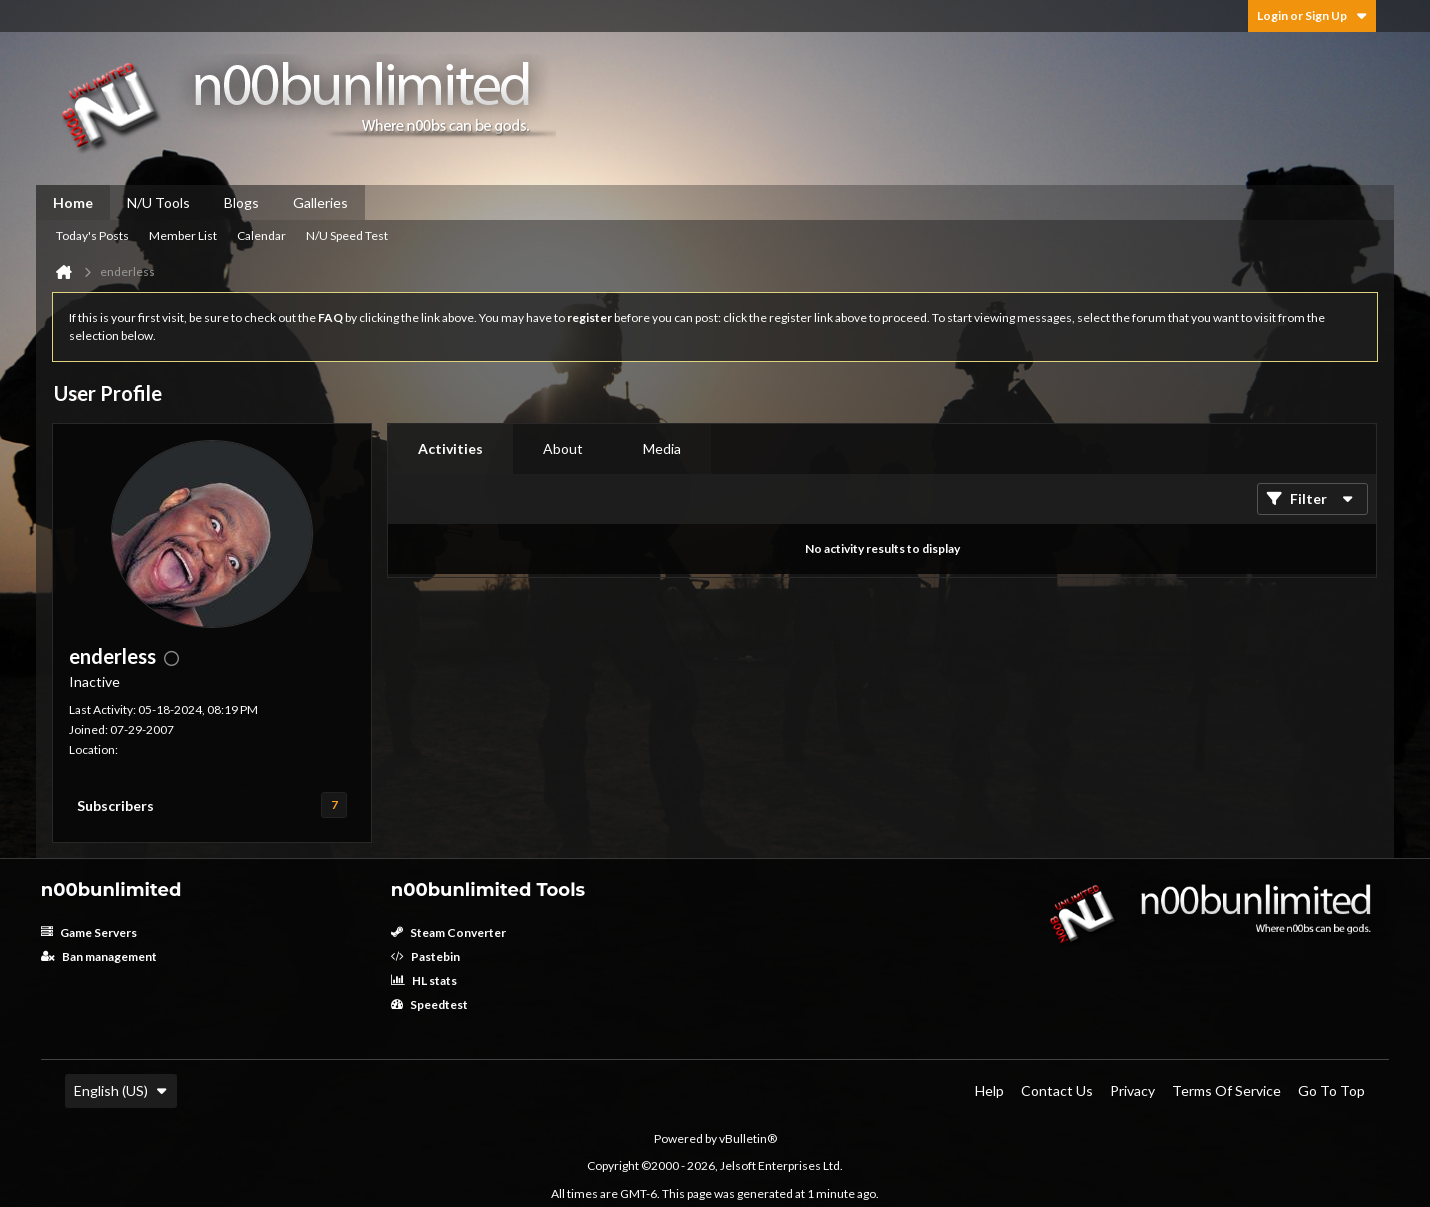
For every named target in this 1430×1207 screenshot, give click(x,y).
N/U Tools (158, 202)
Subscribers (115, 805)
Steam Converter (448, 932)
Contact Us (1057, 1090)
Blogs (241, 202)
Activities (450, 448)
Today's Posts (92, 235)
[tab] (450, 449)
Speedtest (429, 1004)
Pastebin (425, 956)
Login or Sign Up (1312, 15)
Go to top (1331, 1090)
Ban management (99, 956)
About (563, 448)
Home (73, 202)
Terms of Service (1226, 1090)
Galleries (320, 202)
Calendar (261, 235)
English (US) (121, 1090)
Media (662, 448)
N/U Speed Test (347, 235)
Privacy (1132, 1090)
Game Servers (89, 932)
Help (989, 1090)
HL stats (424, 980)
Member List (183, 235)
